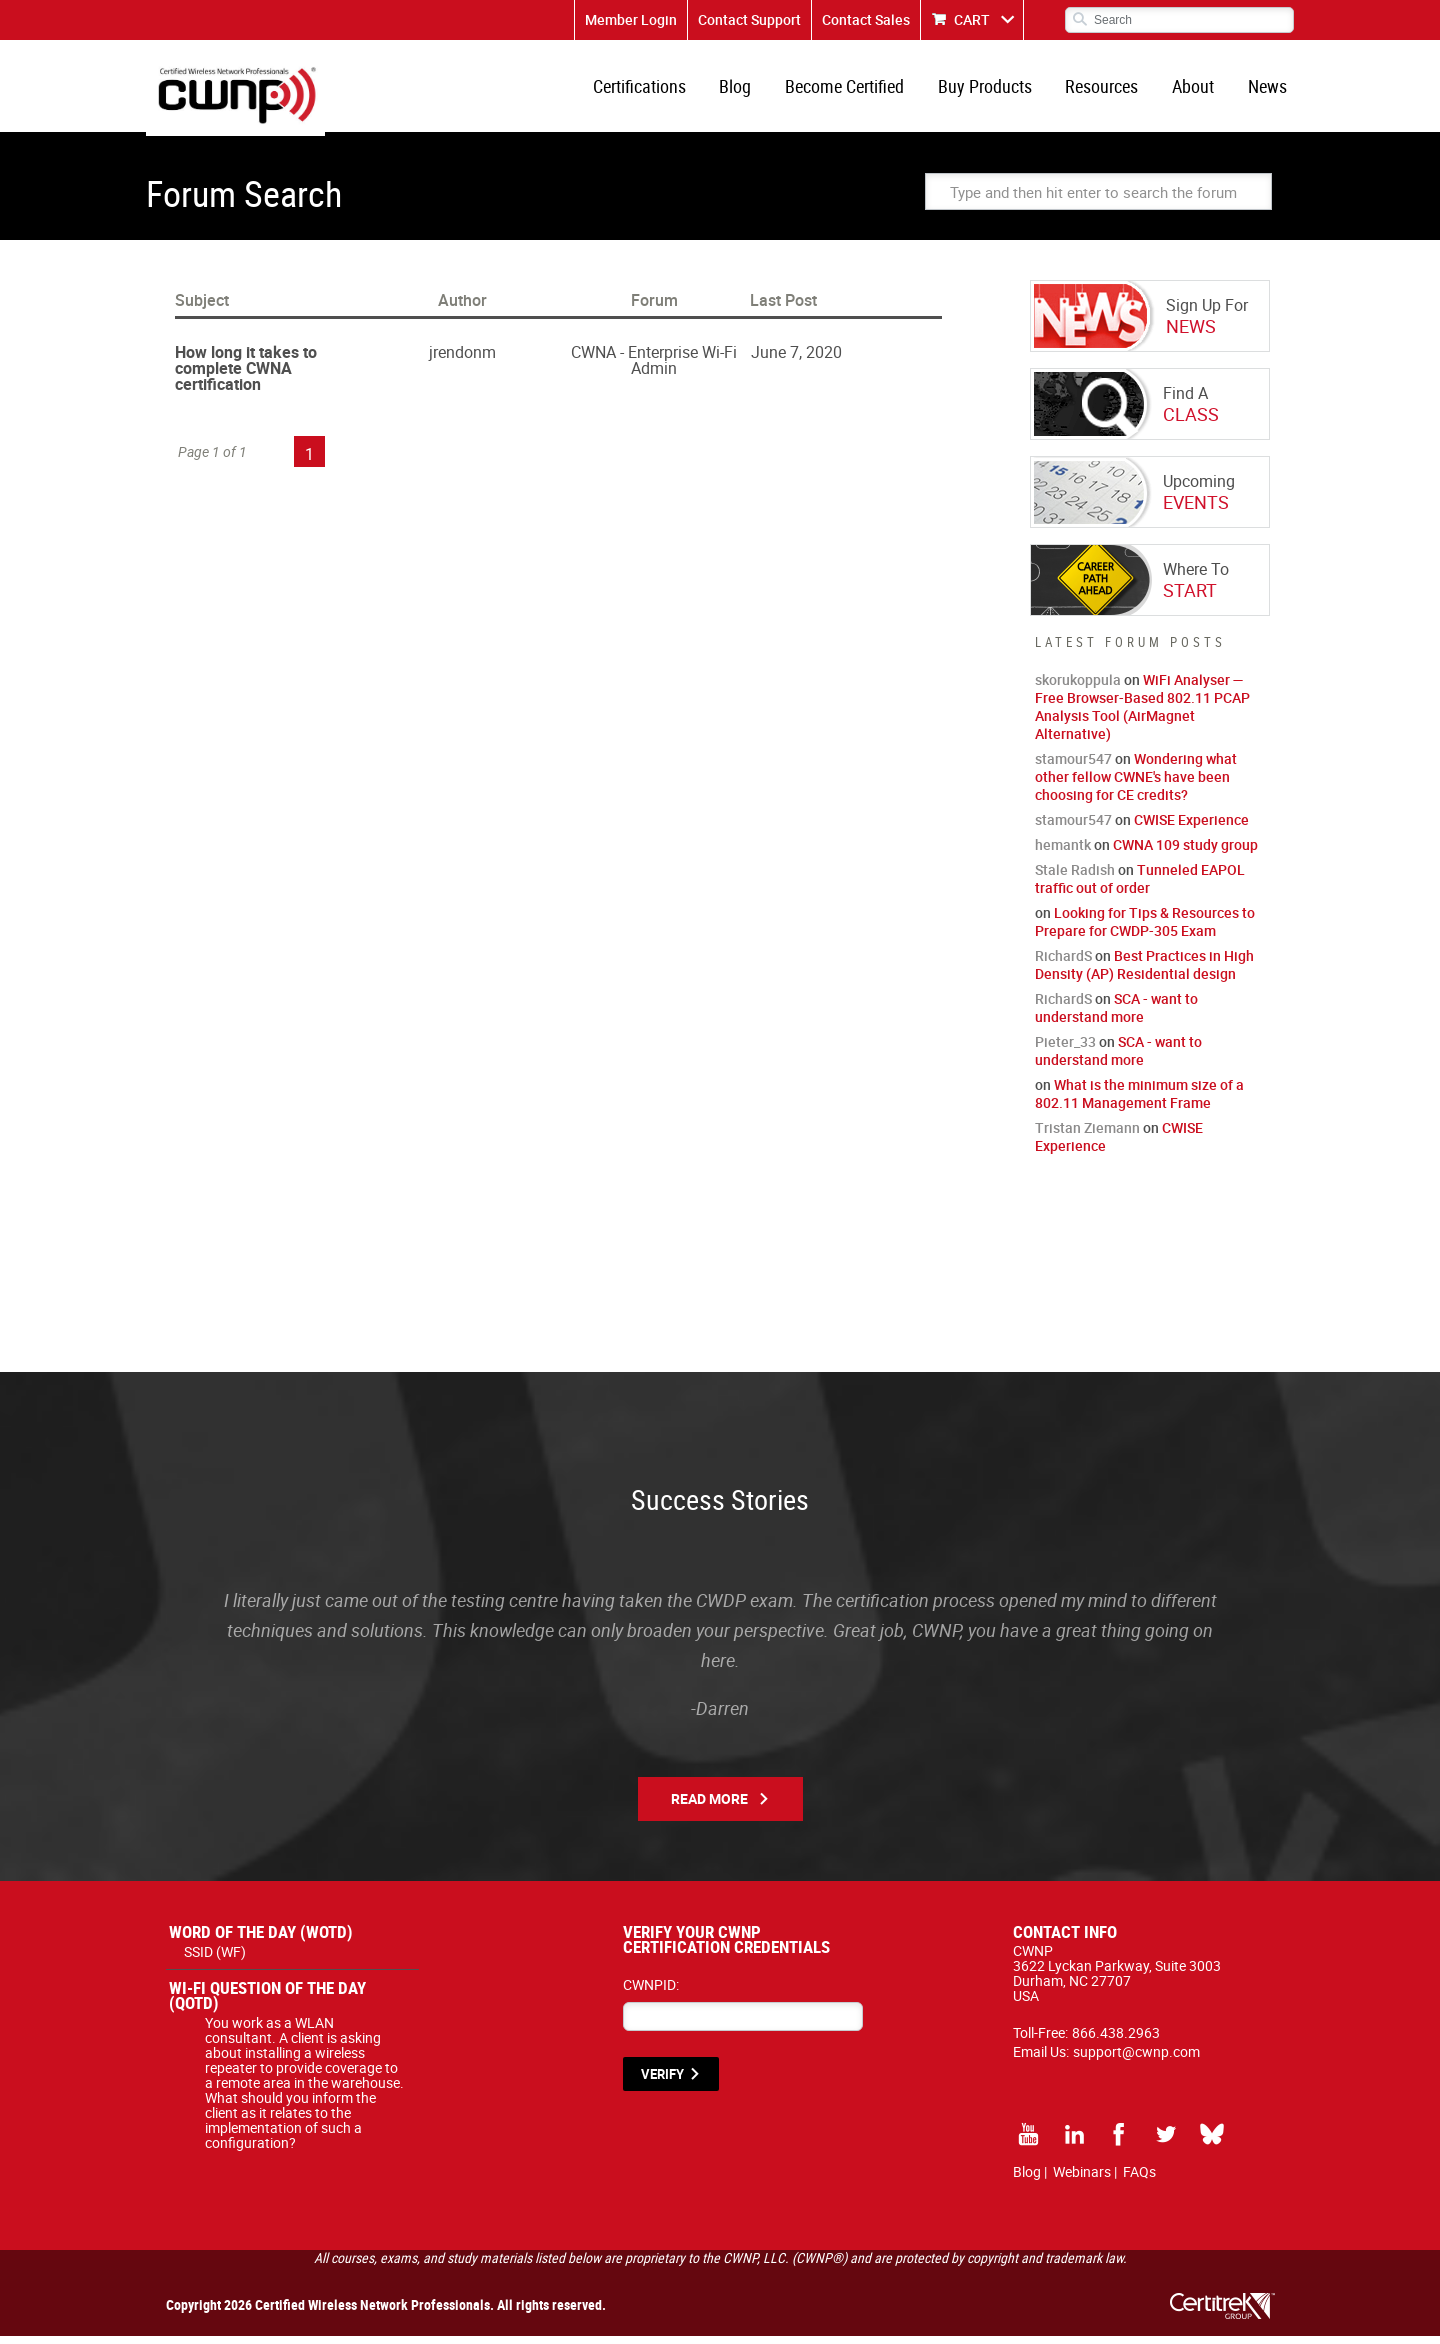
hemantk (1063, 852)
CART (972, 19)
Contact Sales (866, 19)
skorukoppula (1078, 687)
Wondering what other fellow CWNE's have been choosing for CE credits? (1136, 784)
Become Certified (856, 90)
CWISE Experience (1191, 827)
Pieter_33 (1065, 1049)
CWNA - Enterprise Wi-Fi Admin (654, 368)
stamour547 (1073, 766)
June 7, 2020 (796, 360)
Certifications (656, 90)
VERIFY (662, 2082)
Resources (1108, 90)
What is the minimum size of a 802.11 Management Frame (1139, 1101)
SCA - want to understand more (1116, 1015)
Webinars (1082, 2179)
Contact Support (749, 19)
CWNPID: (651, 1992)
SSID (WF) (215, 1959)
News (1268, 90)
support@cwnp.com (1136, 2059)
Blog (750, 90)
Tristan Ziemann (1087, 1135)
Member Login (631, 19)
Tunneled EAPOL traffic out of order (1140, 886)
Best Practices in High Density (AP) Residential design (1144, 972)
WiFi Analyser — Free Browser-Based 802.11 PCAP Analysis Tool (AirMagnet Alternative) (1142, 714)
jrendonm (462, 360)
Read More (709, 1806)
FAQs (1139, 2179)
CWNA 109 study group (1185, 852)
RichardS (1063, 963)
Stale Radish (1075, 877)
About (1197, 90)
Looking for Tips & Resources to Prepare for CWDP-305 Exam (1145, 929)
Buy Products (994, 90)
